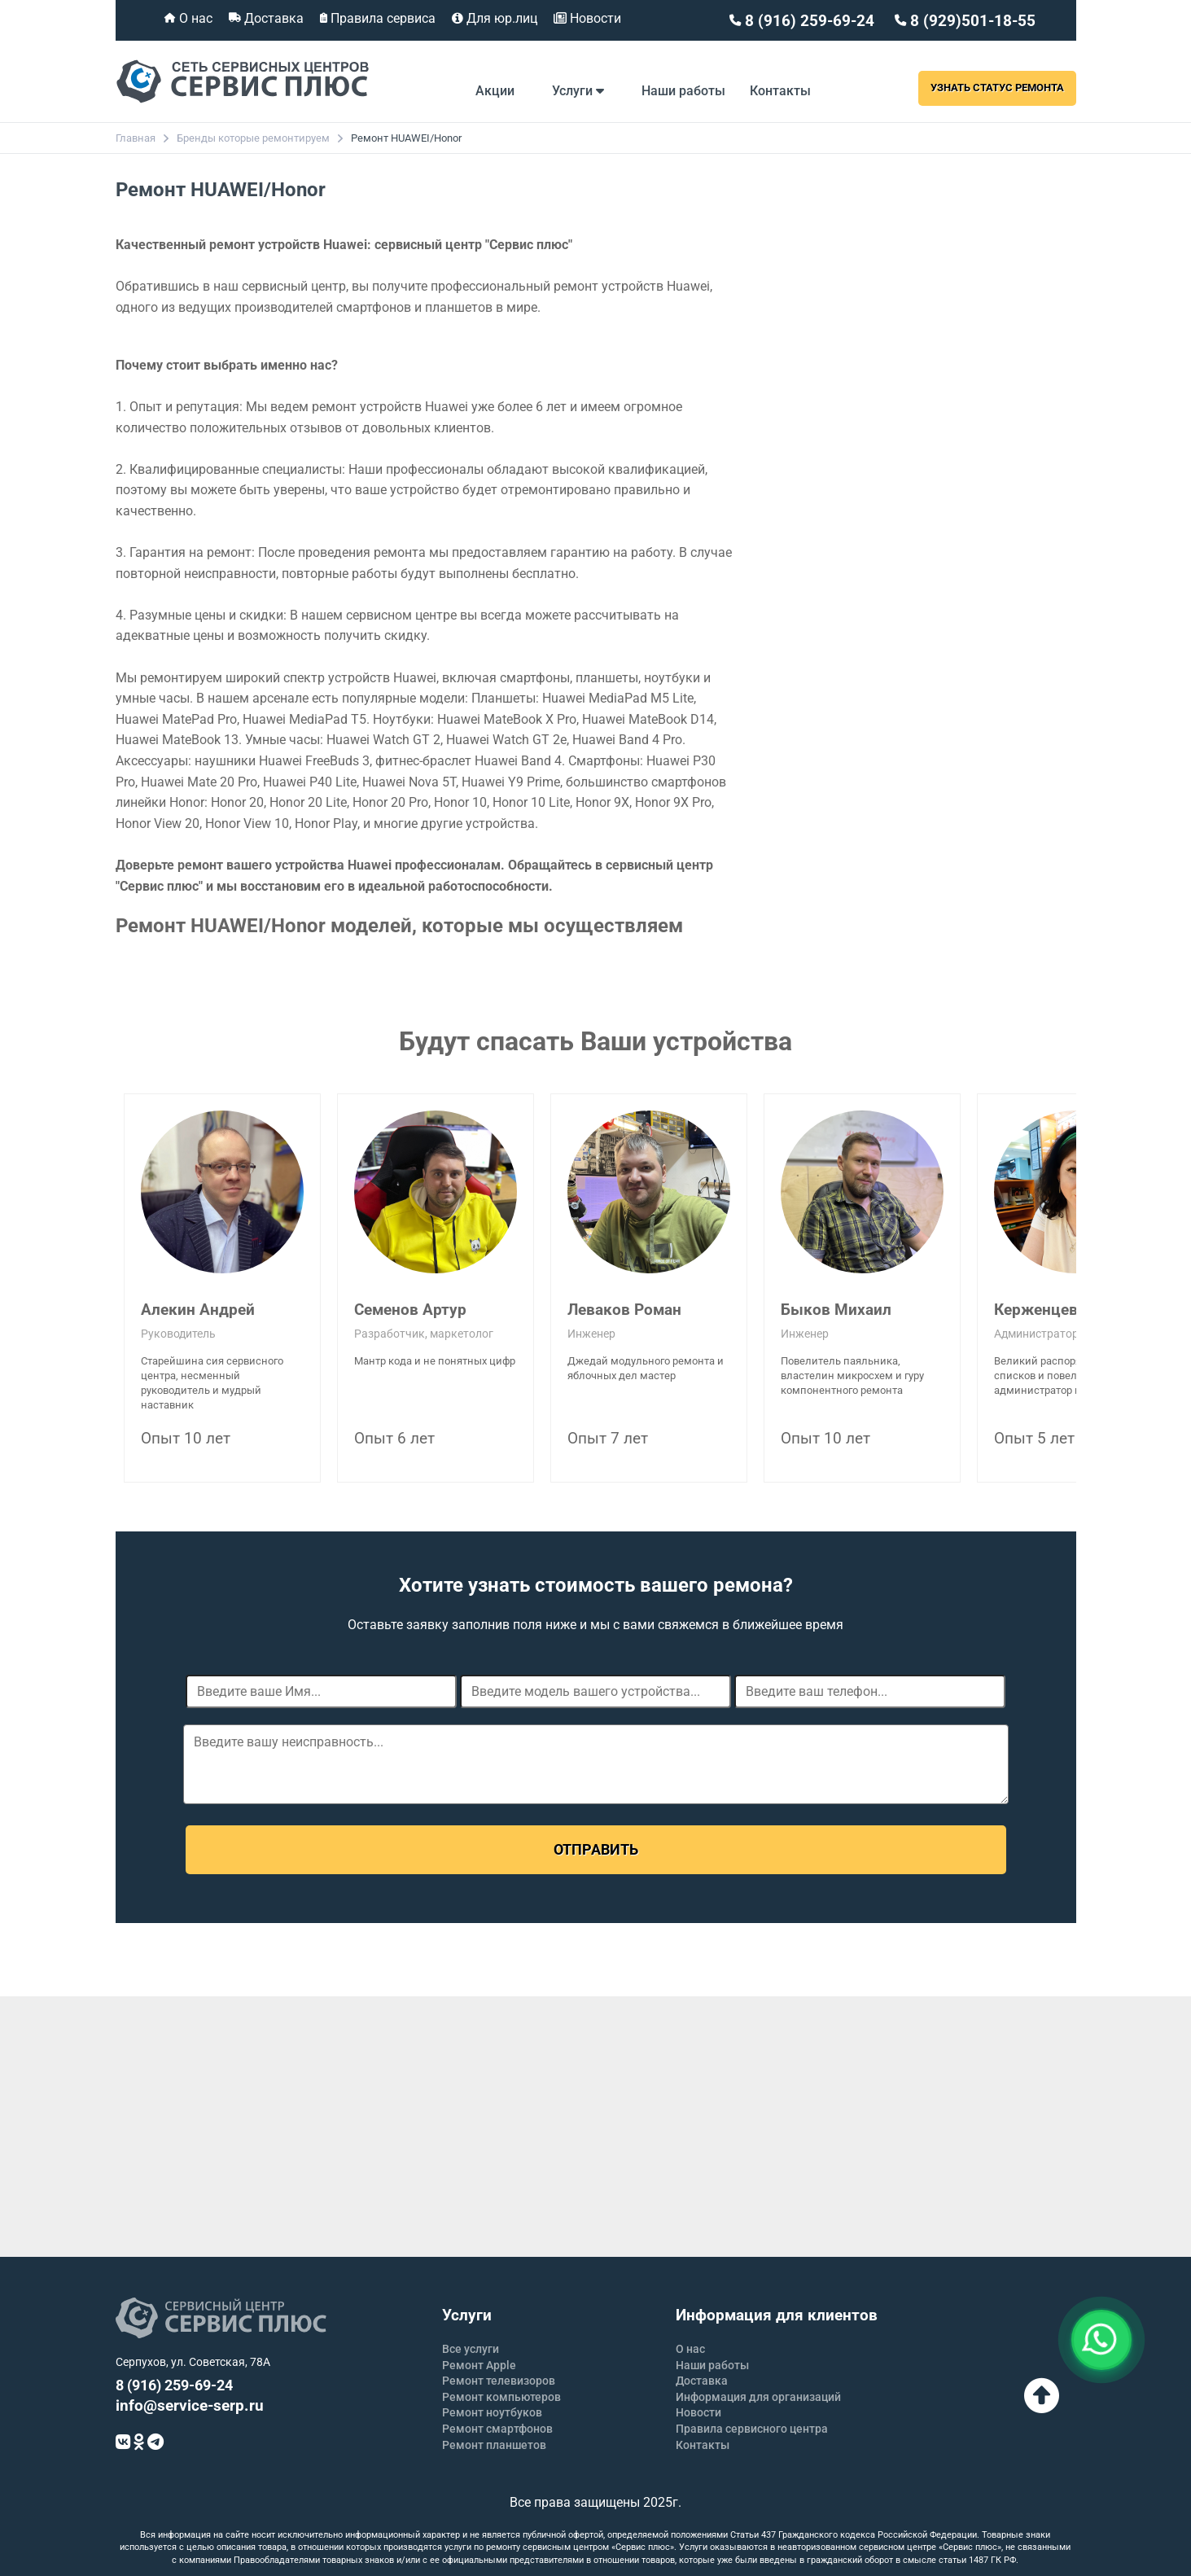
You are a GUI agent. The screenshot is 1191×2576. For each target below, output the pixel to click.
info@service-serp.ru (190, 2405)
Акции (494, 91)
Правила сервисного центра (752, 2428)
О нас (194, 18)
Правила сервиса (381, 18)
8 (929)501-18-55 (971, 20)
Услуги (578, 91)
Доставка (272, 18)
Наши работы (683, 91)
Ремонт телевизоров (498, 2380)
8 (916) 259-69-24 (807, 20)
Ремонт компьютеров (501, 2396)
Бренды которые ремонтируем (253, 138)
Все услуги (470, 2348)
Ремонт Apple (479, 2365)
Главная (135, 138)
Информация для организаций (758, 2396)
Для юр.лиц (500, 18)
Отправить (596, 1849)
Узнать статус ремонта (997, 87)
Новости (594, 18)
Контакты (780, 91)
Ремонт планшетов (494, 2444)
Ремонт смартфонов (497, 2428)
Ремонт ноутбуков (492, 2412)
